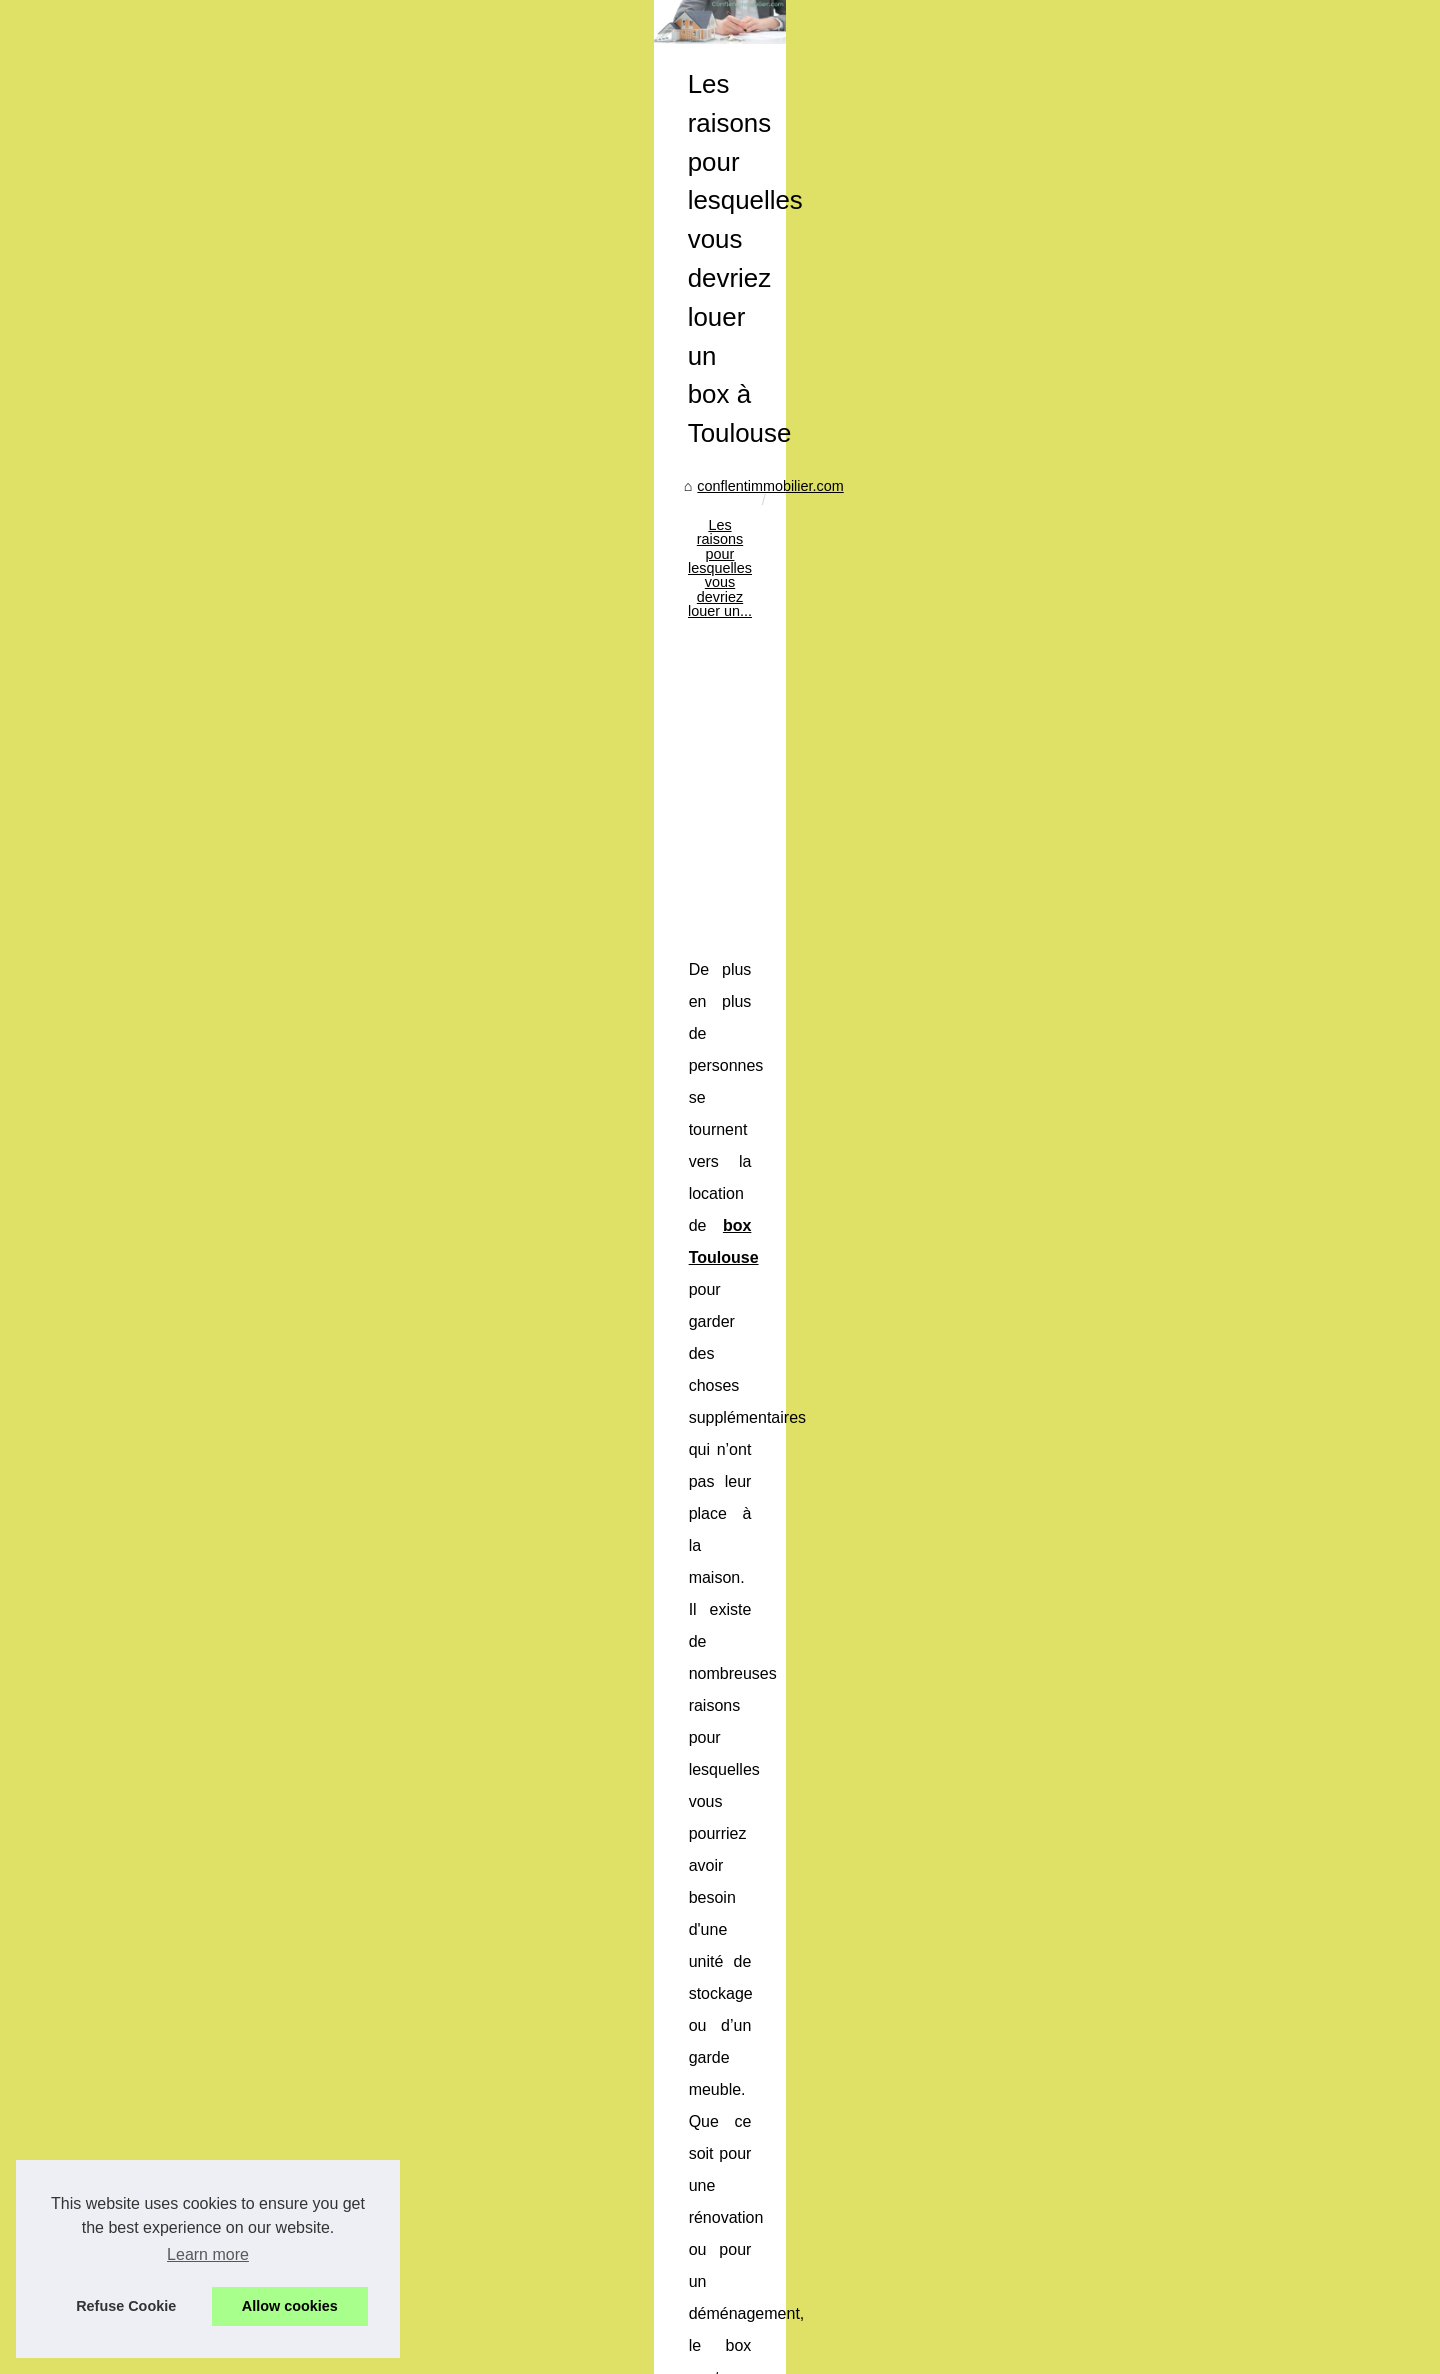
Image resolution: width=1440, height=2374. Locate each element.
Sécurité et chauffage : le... (230, 1290)
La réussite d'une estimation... (240, 1154)
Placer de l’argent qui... (218, 1833)
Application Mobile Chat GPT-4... (249, 1335)
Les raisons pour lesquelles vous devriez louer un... (766, 606)
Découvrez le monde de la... (234, 1741)
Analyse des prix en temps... (235, 1877)
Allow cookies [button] (290, 2306)
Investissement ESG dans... (234, 1922)
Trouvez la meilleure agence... (241, 1696)
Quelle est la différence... (224, 1966)
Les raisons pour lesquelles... (238, 1110)
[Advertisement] (870, 769)
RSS (418, 2331)
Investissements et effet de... (236, 1471)
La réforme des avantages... (234, 1379)
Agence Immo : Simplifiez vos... (245, 1652)
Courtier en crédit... (206, 1608)
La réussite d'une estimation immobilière (564, 2170)
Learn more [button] (208, 2254)
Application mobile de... (219, 1246)
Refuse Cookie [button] (126, 2306)
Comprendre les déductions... (239, 1516)
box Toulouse (931, 964)
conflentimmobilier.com (512, 606)
